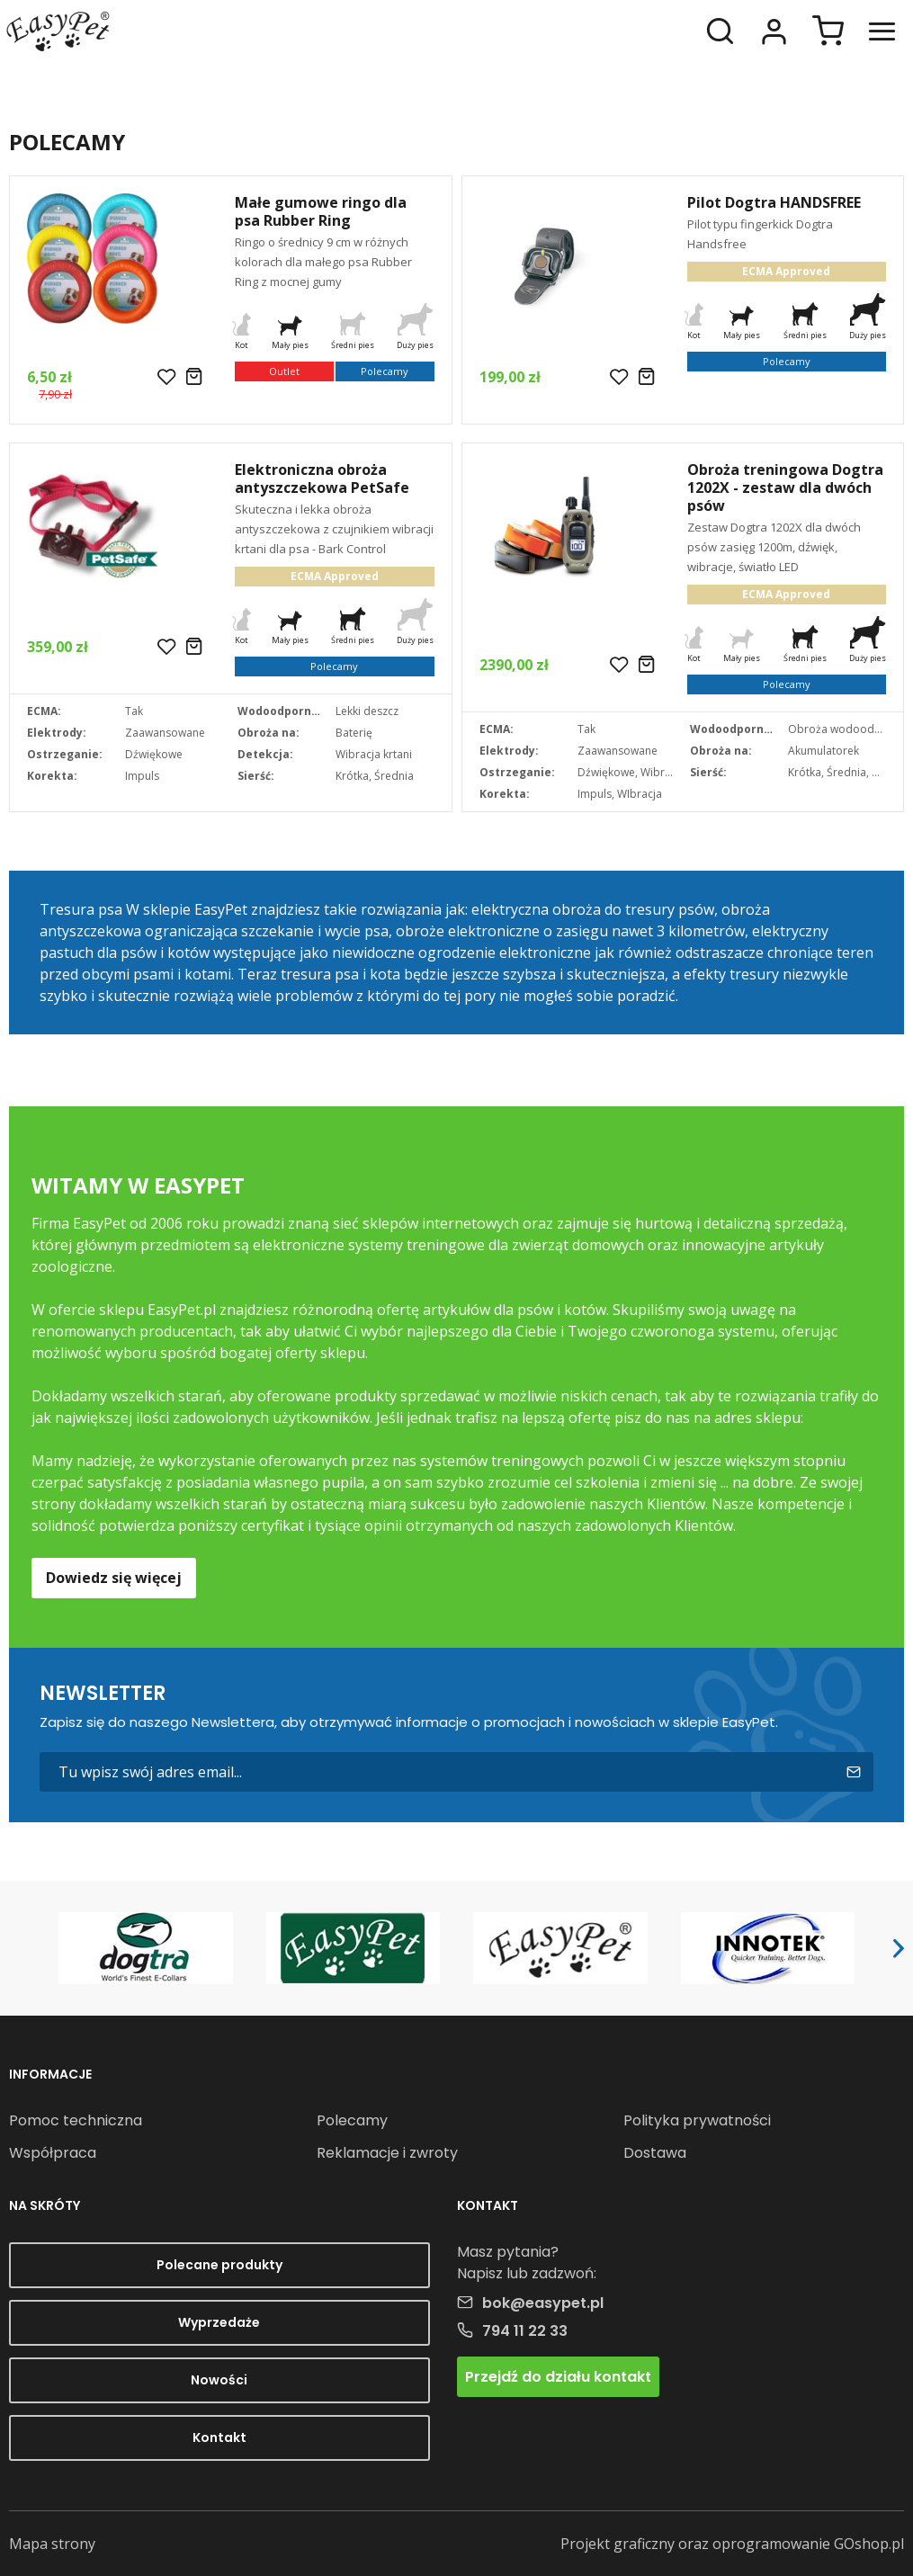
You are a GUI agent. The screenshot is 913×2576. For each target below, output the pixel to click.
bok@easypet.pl (543, 2303)
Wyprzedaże (219, 2322)
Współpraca (52, 2152)
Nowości (219, 2380)
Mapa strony (52, 2544)
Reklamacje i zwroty (387, 2152)
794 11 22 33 (525, 2331)
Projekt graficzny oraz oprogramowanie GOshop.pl (732, 2544)
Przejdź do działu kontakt (558, 2376)
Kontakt (219, 2437)
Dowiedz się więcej (114, 1578)
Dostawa (654, 2152)
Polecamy (352, 2120)
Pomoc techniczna (75, 2120)
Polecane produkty (219, 2265)
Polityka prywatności (697, 2120)
